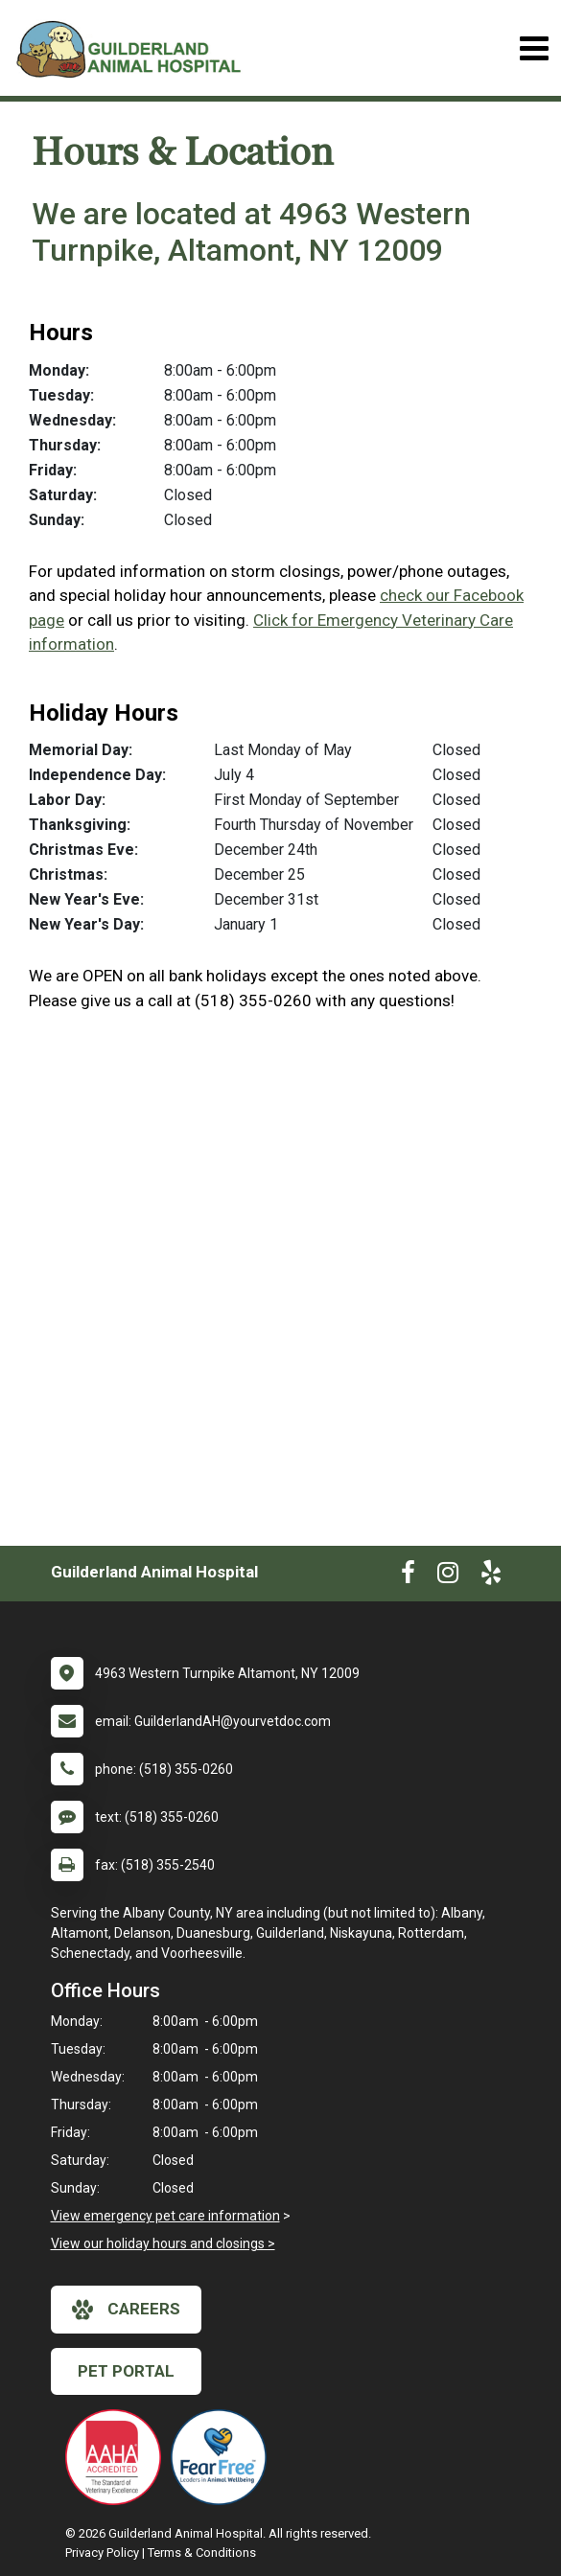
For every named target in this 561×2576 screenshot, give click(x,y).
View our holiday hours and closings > (163, 2243)
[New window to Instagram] (448, 1576)
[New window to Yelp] (491, 1576)
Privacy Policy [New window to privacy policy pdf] (102, 2552)
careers (126, 2309)
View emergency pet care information (165, 2215)
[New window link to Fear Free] (223, 2457)
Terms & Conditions (202, 2552)
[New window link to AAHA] (118, 2457)
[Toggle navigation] (533, 48)
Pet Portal (126, 2370)
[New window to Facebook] (408, 1576)
